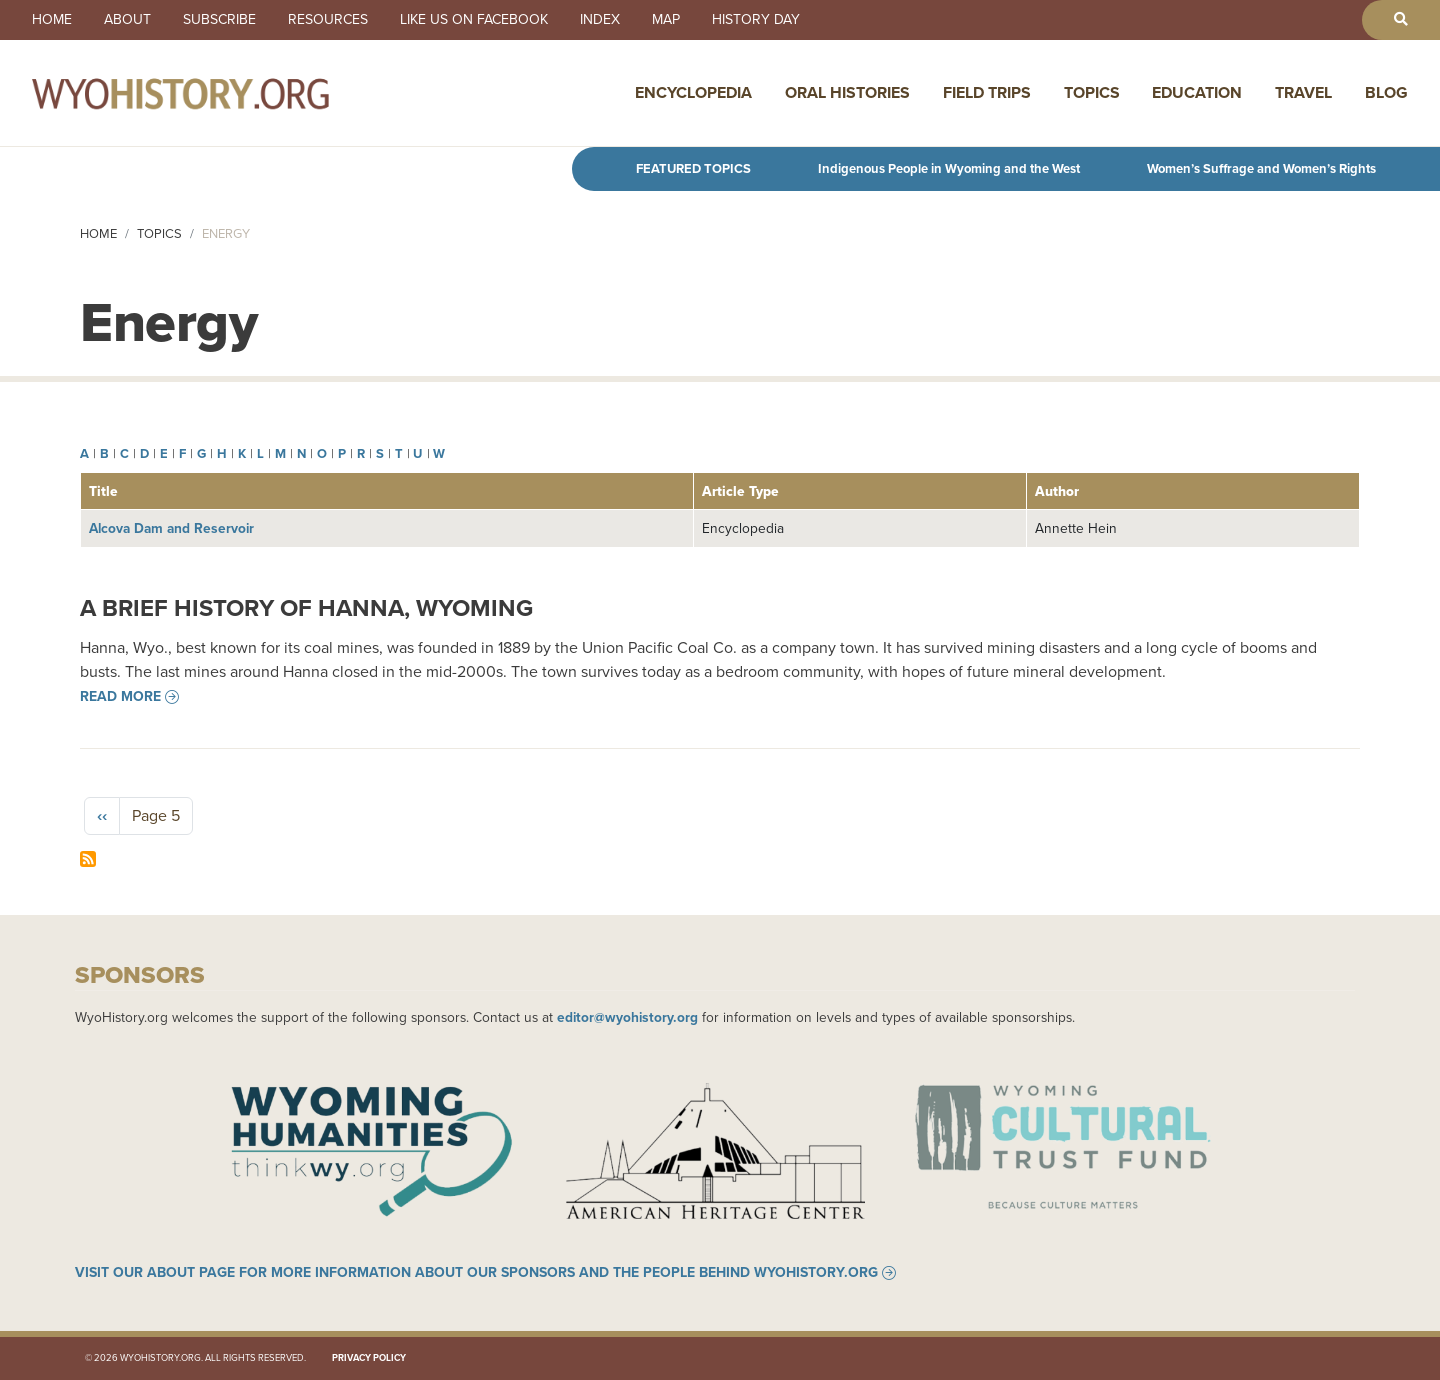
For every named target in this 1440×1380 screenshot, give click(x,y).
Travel (1303, 92)
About (127, 20)
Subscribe (219, 20)
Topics (1092, 92)
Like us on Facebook (474, 20)
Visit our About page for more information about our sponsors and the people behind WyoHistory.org (476, 1273)
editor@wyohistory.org (627, 1017)
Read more (120, 697)
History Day (756, 20)
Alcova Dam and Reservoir (171, 528)
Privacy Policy (369, 1358)
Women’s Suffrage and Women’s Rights (1261, 168)
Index (600, 20)
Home (52, 20)
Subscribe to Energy (88, 859)
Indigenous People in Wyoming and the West (949, 168)
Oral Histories (847, 92)
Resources (328, 20)
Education (1197, 92)
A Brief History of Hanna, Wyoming (306, 608)
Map (666, 20)
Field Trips (987, 92)
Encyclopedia (693, 92)
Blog (1386, 92)
